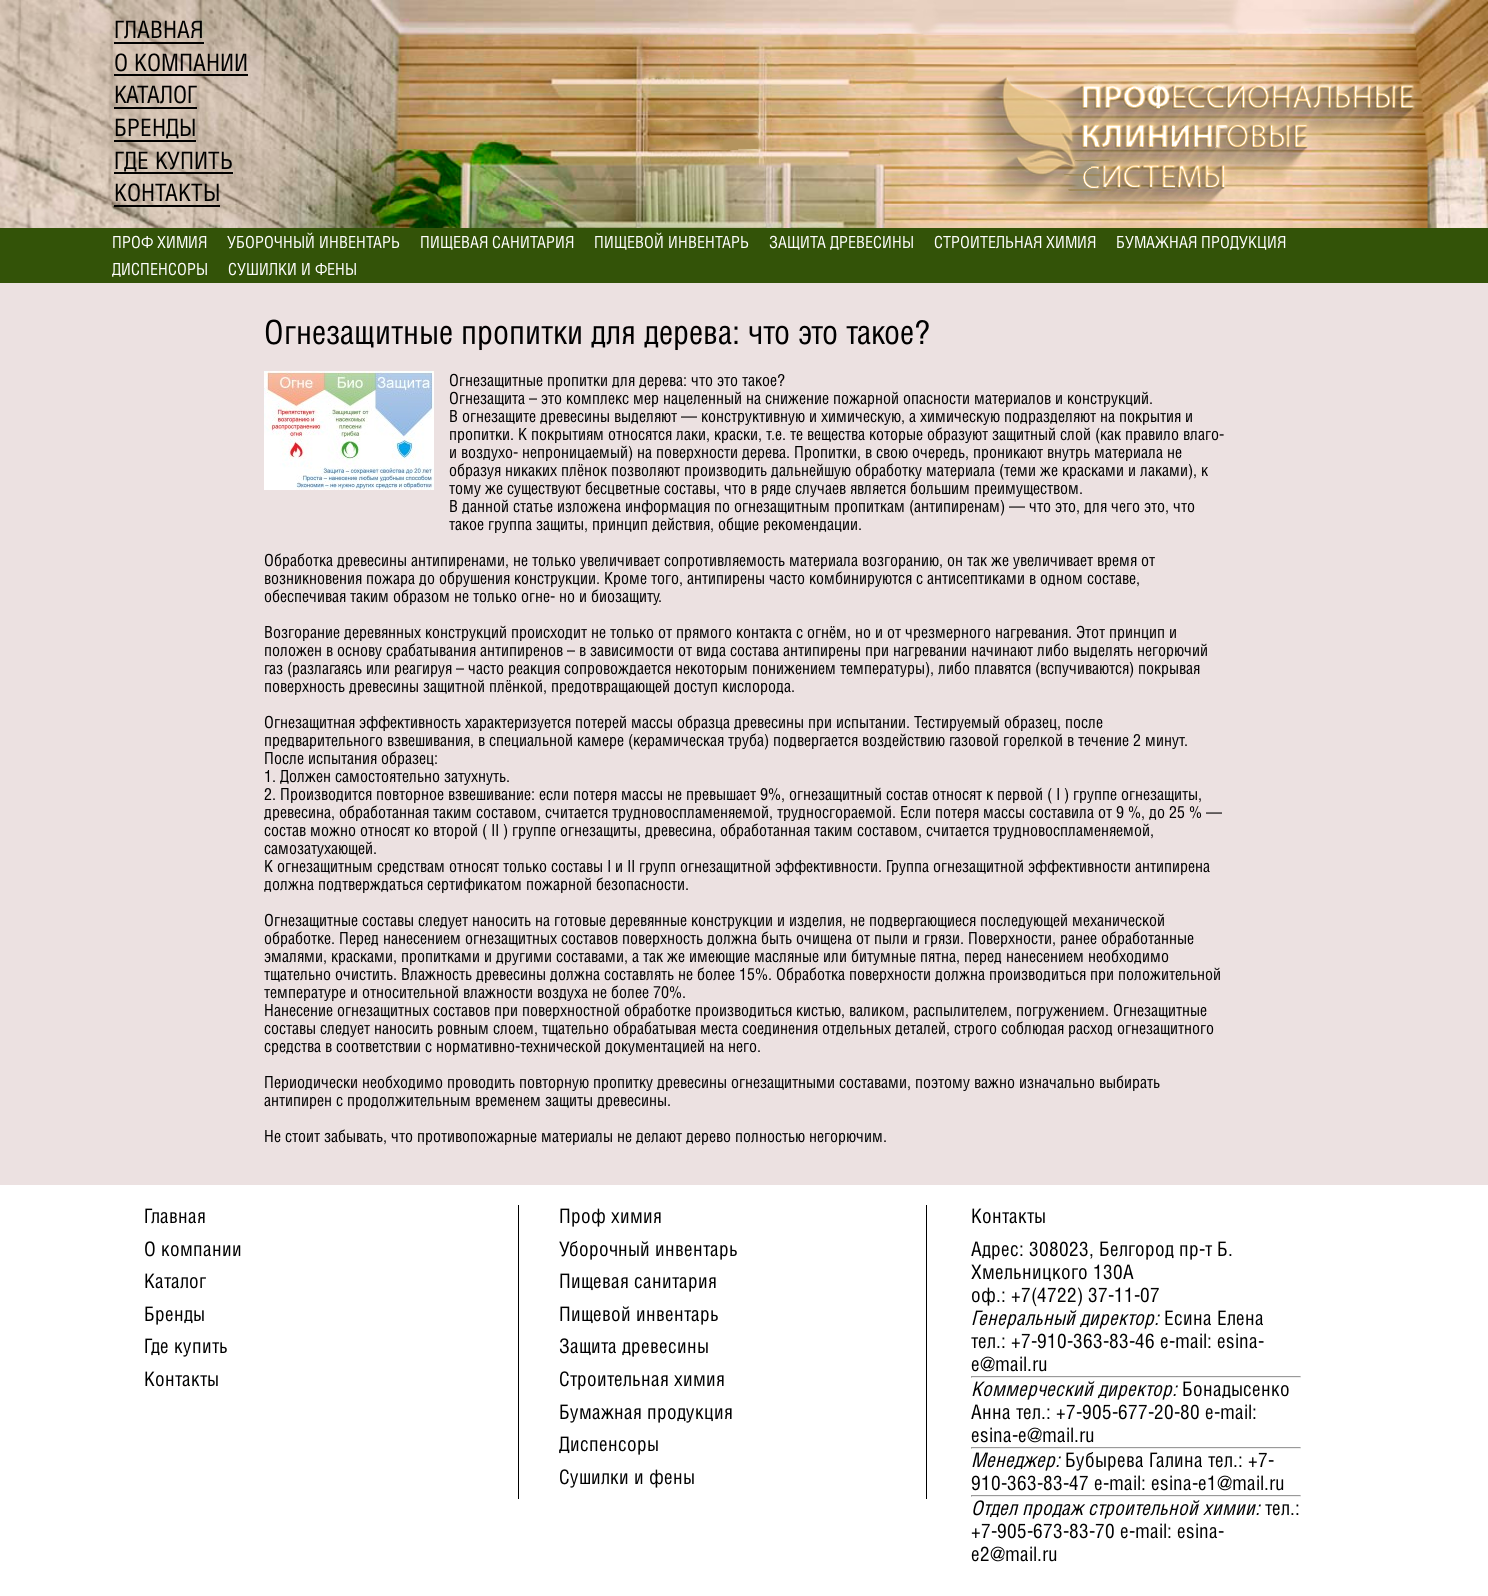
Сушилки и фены (292, 269)
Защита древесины (841, 242)
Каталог (155, 94)
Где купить (173, 160)
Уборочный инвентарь (313, 242)
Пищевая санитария (497, 242)
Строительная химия (1015, 242)
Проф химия (159, 242)
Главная (159, 29)
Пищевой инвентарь (671, 242)
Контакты (167, 192)
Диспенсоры (160, 269)
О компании (181, 62)
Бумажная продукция (1201, 242)
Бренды (155, 127)
